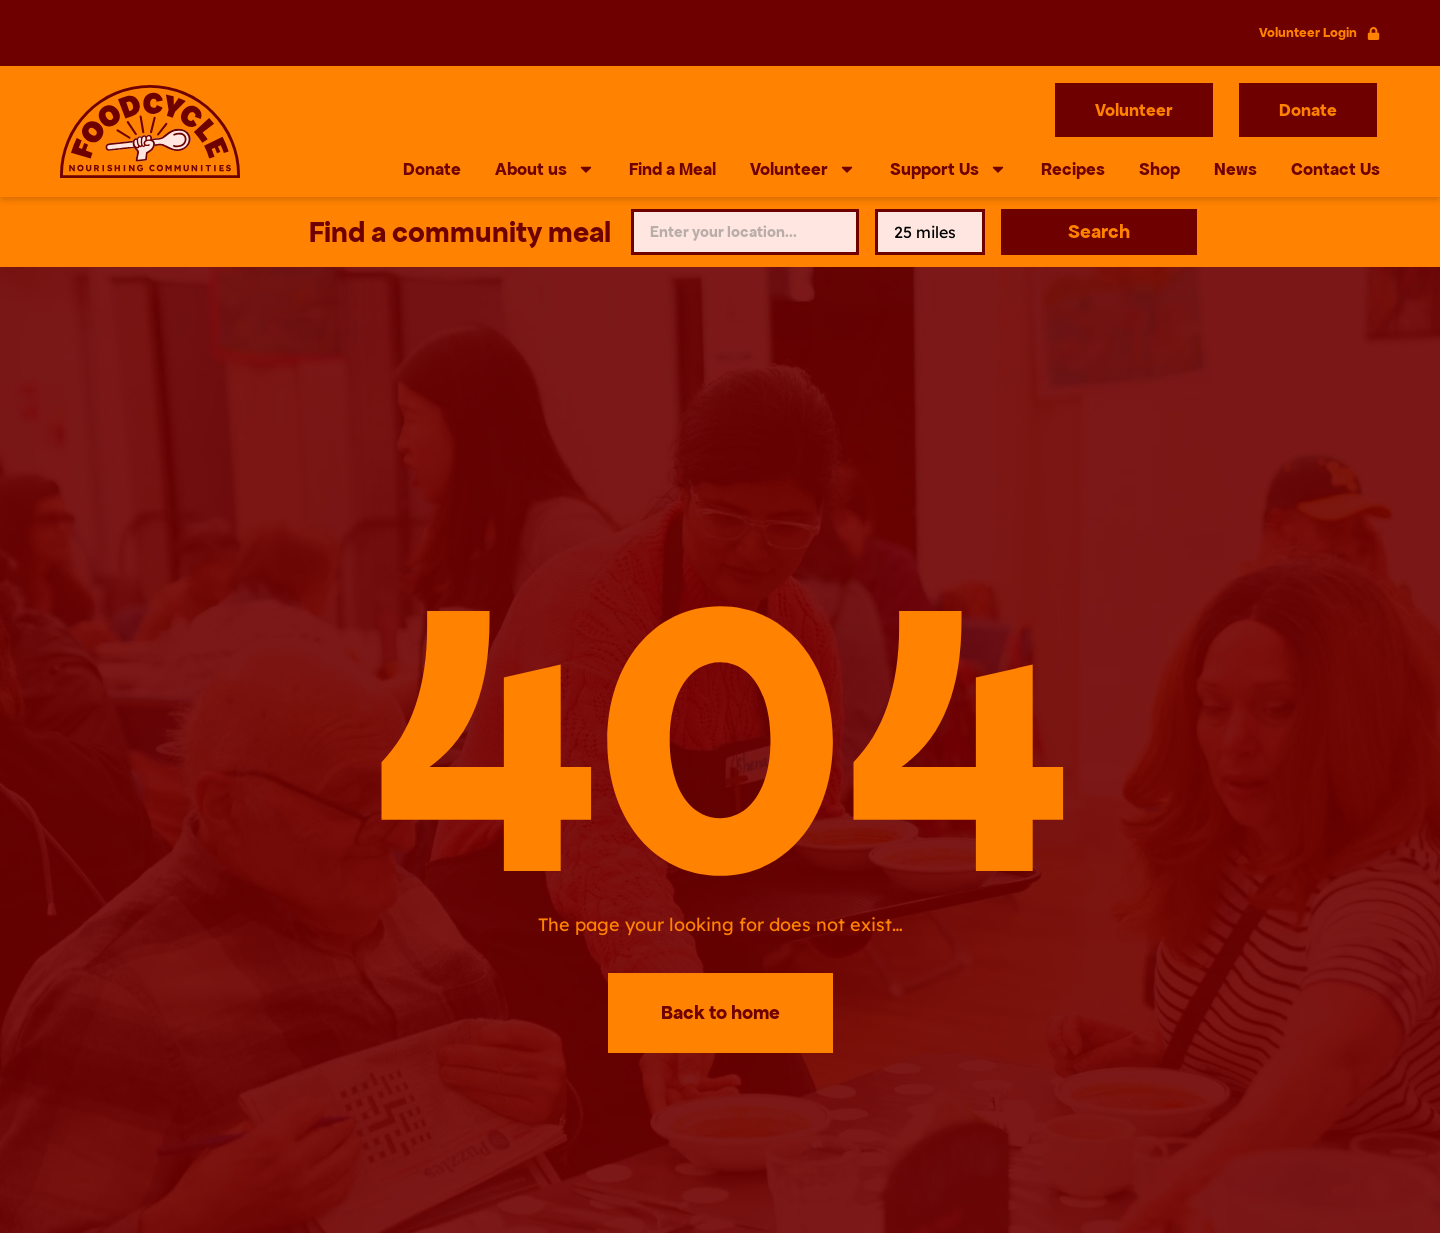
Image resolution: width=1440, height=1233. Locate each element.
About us (545, 169)
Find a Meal (672, 169)
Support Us (948, 169)
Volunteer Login (1308, 32)
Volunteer (803, 169)
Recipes (1073, 169)
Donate (432, 169)
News (1235, 169)
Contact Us (1335, 169)
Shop (1159, 169)
